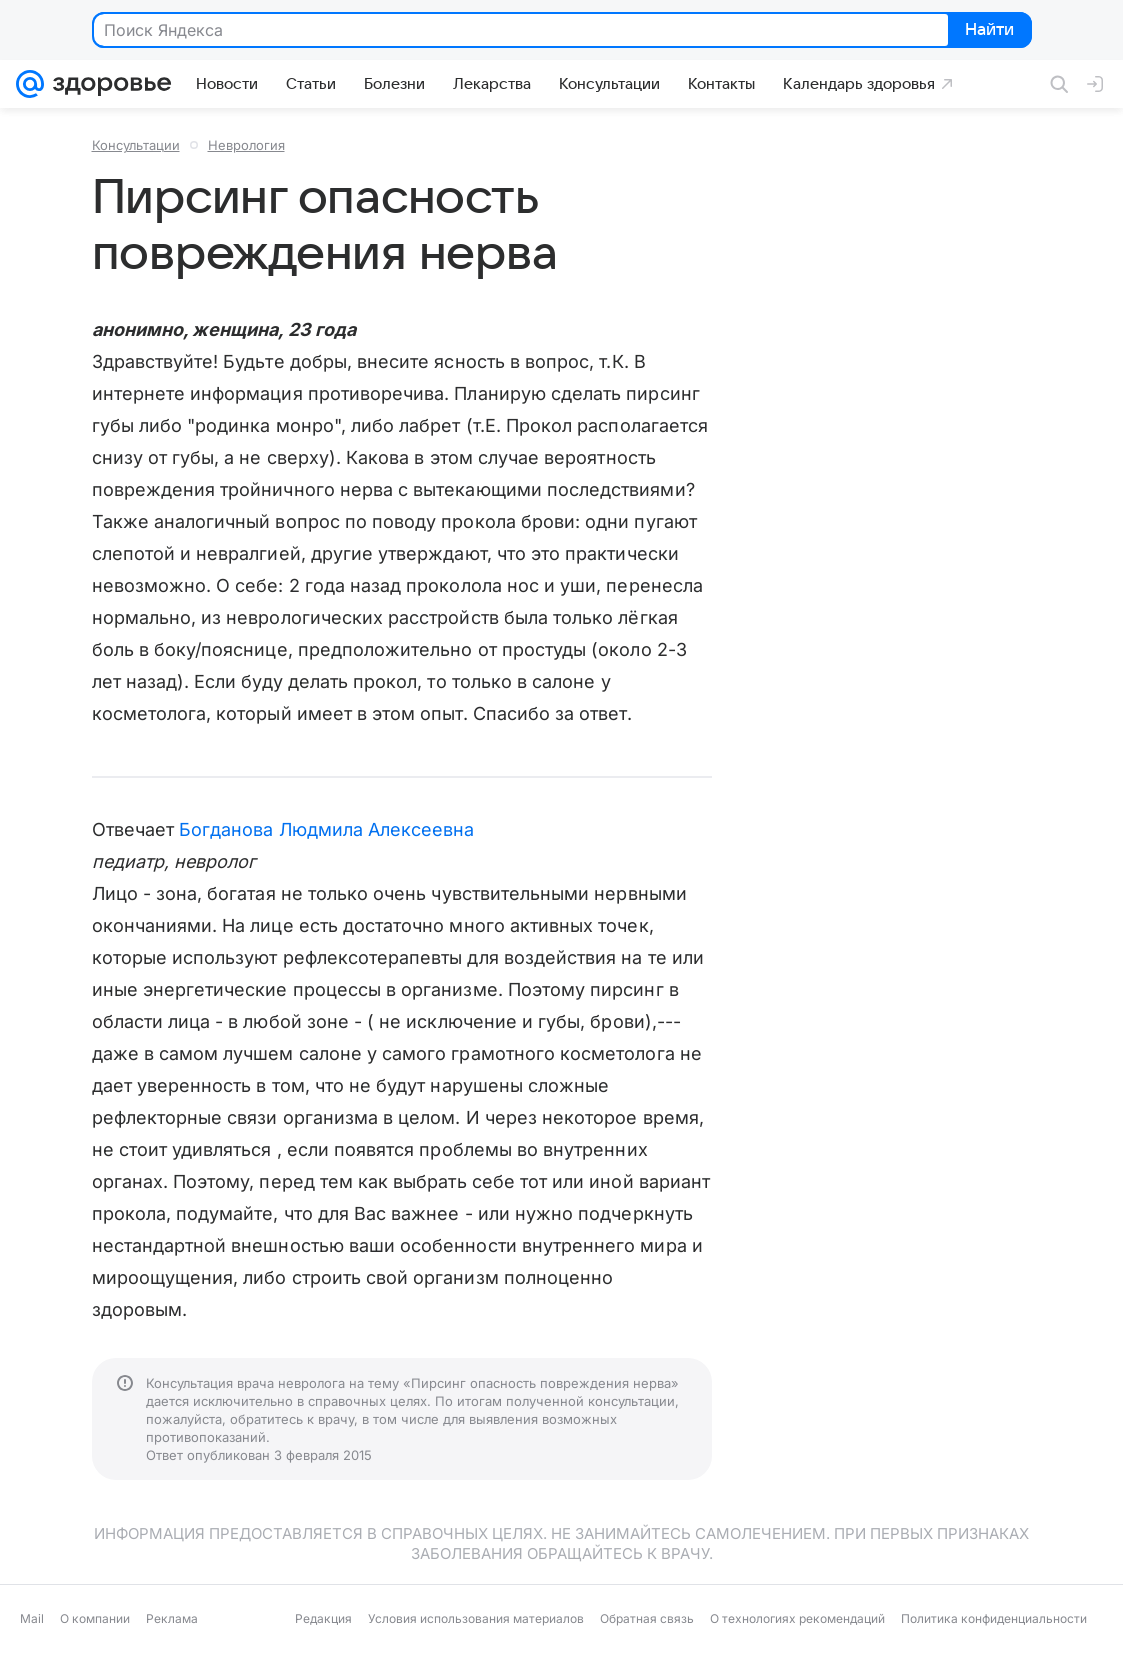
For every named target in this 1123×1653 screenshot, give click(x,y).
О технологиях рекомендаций (797, 1618)
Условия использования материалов (476, 1618)
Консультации (136, 145)
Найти (988, 31)
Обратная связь (647, 1618)
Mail (32, 1618)
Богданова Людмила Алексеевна (327, 829)
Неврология (246, 145)
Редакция (323, 1618)
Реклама (172, 1618)
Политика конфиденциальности (994, 1618)
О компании (95, 1618)
